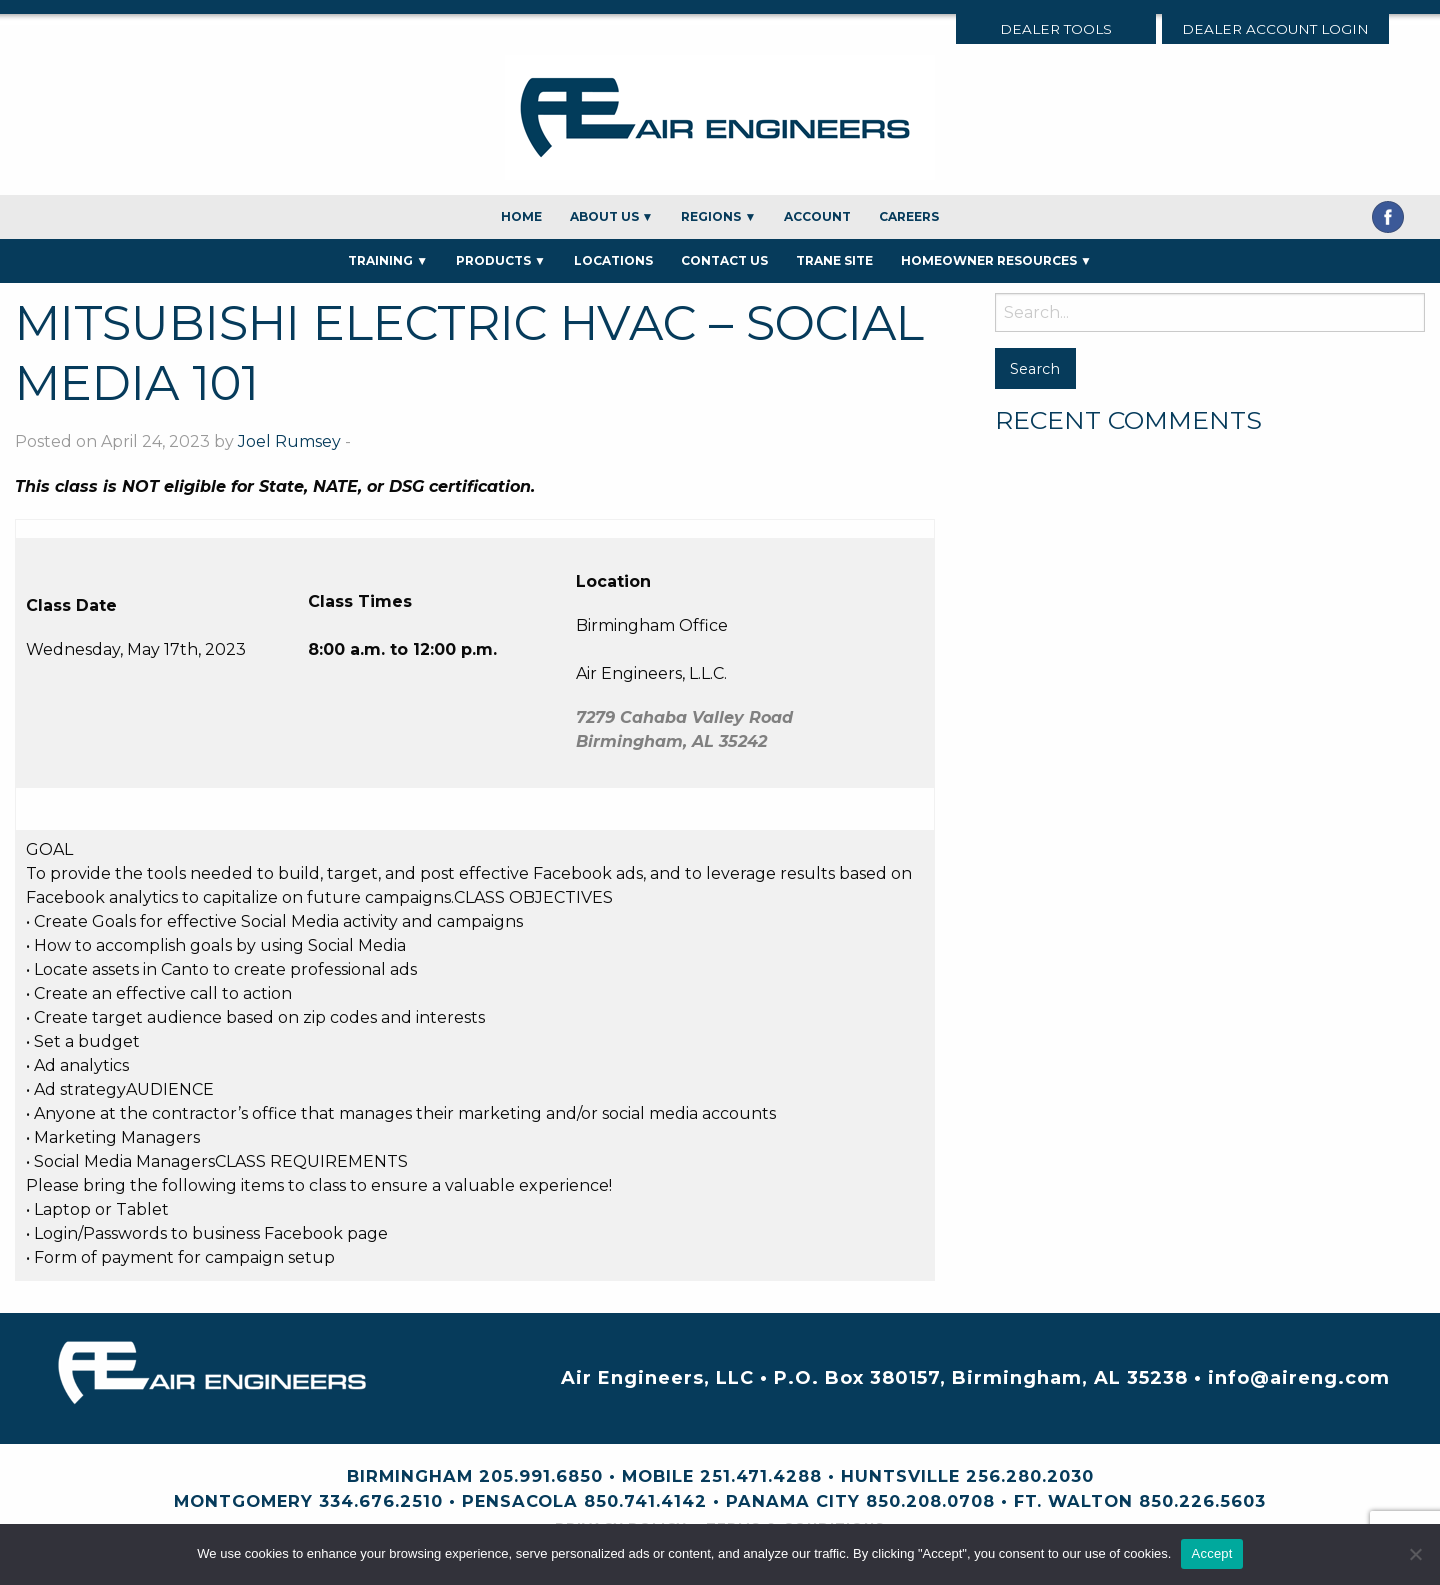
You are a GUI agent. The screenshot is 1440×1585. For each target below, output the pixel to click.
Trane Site (834, 260)
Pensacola (520, 1501)
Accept (1211, 1553)
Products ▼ (501, 260)
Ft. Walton (1073, 1501)
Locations (613, 260)
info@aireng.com (1299, 1378)
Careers (909, 216)
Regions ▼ (718, 216)
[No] (1415, 1554)
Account (817, 216)
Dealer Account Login (1275, 29)
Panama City (793, 1501)
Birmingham (410, 1476)
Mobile (658, 1476)
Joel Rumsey (289, 441)
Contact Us (724, 260)
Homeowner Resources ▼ (996, 260)
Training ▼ (388, 260)
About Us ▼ (612, 216)
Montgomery (243, 1501)
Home (521, 216)
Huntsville (900, 1476)
